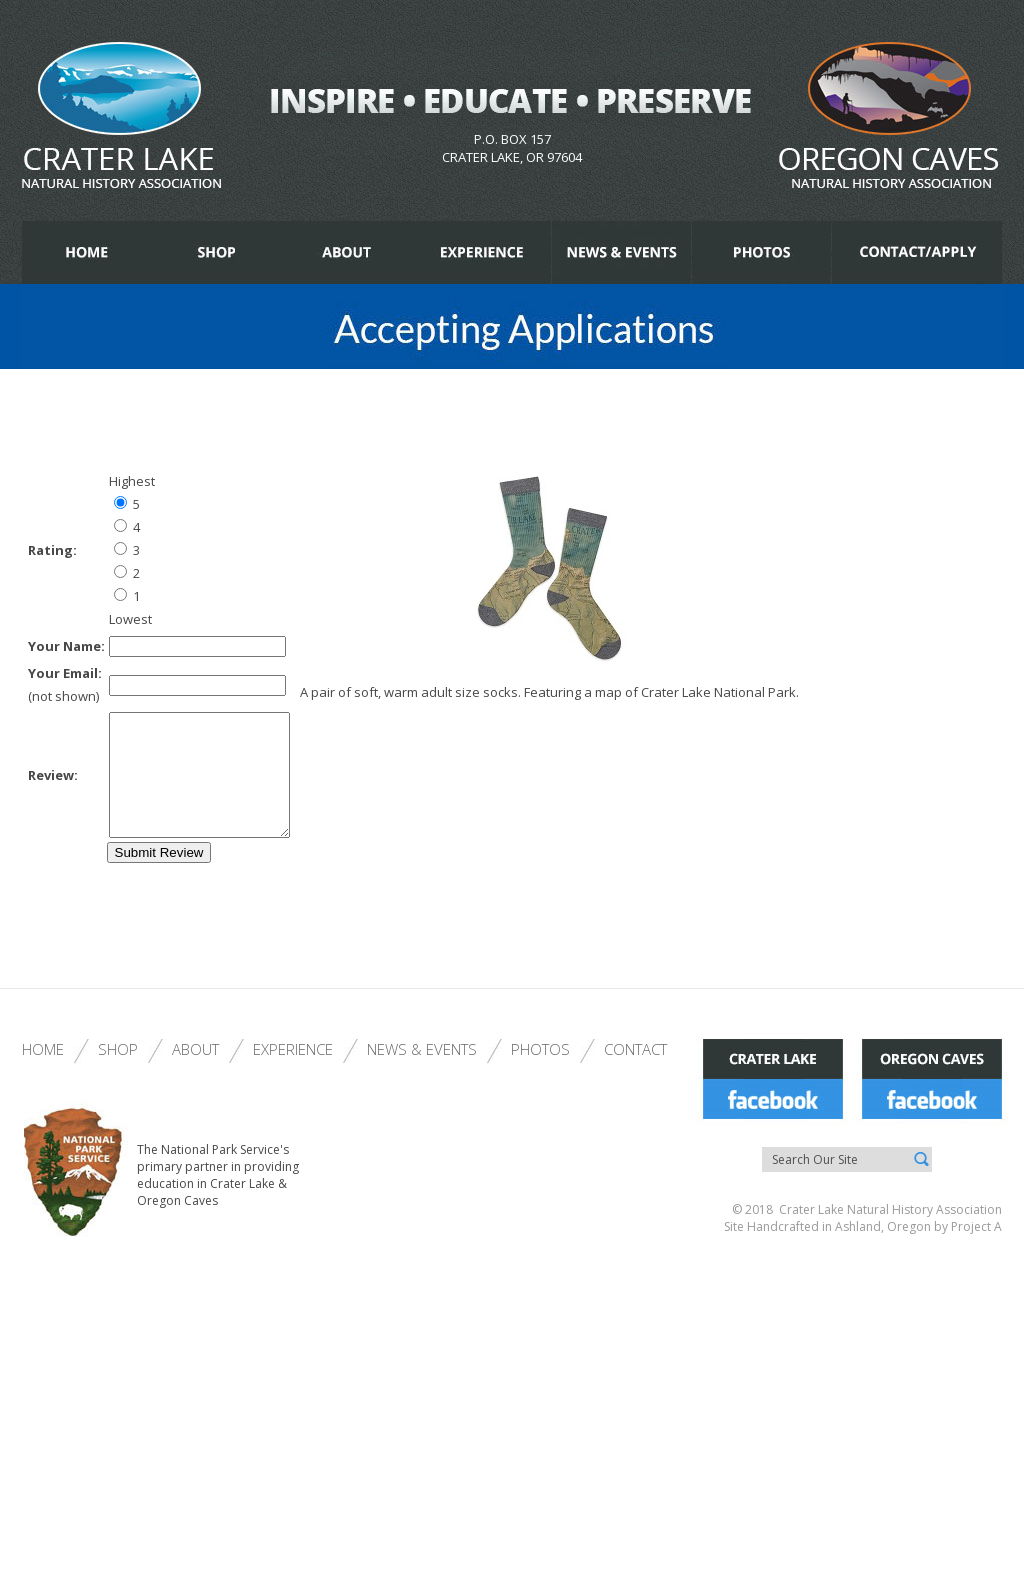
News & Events (422, 1073)
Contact (635, 1073)
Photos (540, 1073)
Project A (975, 1250)
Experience (293, 1073)
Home (43, 1073)
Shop (118, 1073)
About (195, 1073)
